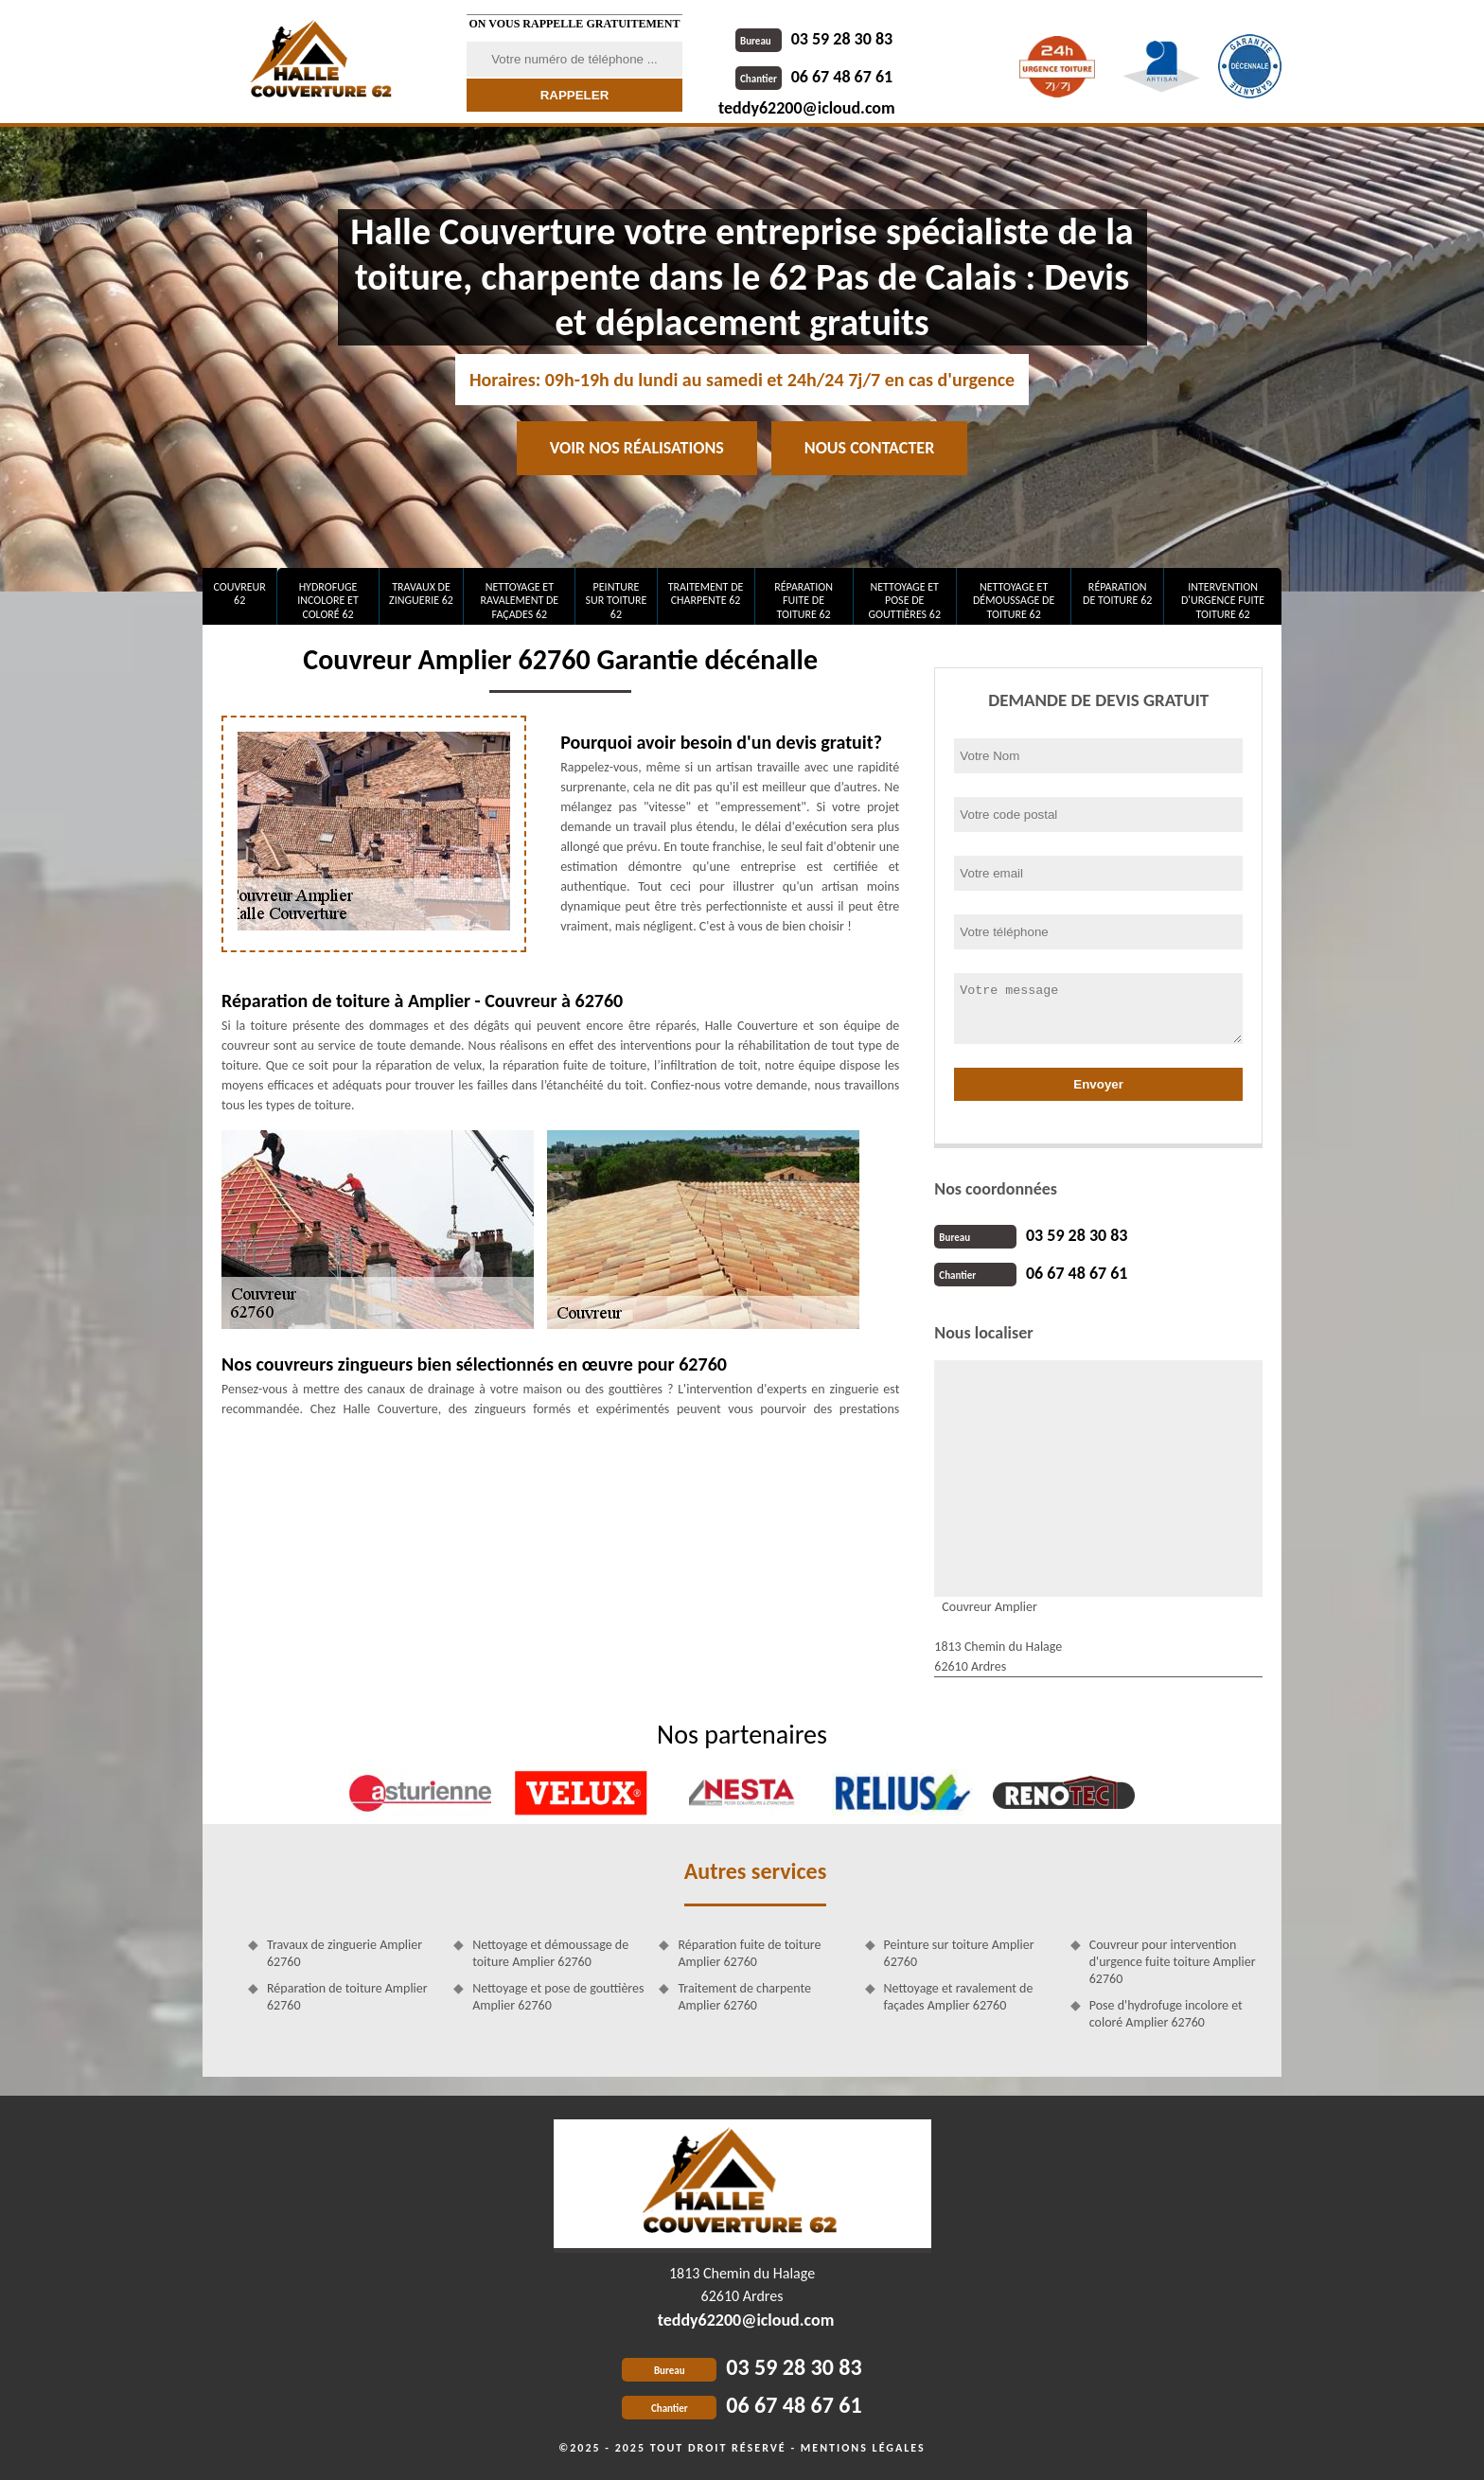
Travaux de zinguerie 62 (421, 593)
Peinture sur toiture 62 (616, 600)
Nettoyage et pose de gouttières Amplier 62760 (558, 1996)
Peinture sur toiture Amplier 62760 (959, 1953)
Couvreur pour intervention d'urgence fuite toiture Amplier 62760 (1172, 1962)
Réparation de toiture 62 (1117, 593)
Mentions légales (863, 2447)
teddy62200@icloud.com (806, 107)
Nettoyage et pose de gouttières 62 (904, 600)
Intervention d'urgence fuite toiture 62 (1222, 600)
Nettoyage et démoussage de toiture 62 (1013, 600)
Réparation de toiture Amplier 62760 (347, 1996)
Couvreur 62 (239, 593)
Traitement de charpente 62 (706, 593)
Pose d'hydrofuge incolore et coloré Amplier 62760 (1166, 2013)
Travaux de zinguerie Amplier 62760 (344, 1953)
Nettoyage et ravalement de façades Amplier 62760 (959, 1996)
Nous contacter (869, 447)
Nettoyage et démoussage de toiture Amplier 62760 (550, 1953)
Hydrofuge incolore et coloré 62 (328, 600)
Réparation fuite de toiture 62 (803, 600)
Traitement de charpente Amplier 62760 (744, 1996)
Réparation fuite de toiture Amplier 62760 (749, 1953)
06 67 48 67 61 (813, 76)
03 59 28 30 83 (813, 38)
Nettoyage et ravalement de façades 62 (520, 600)
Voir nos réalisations (637, 447)
